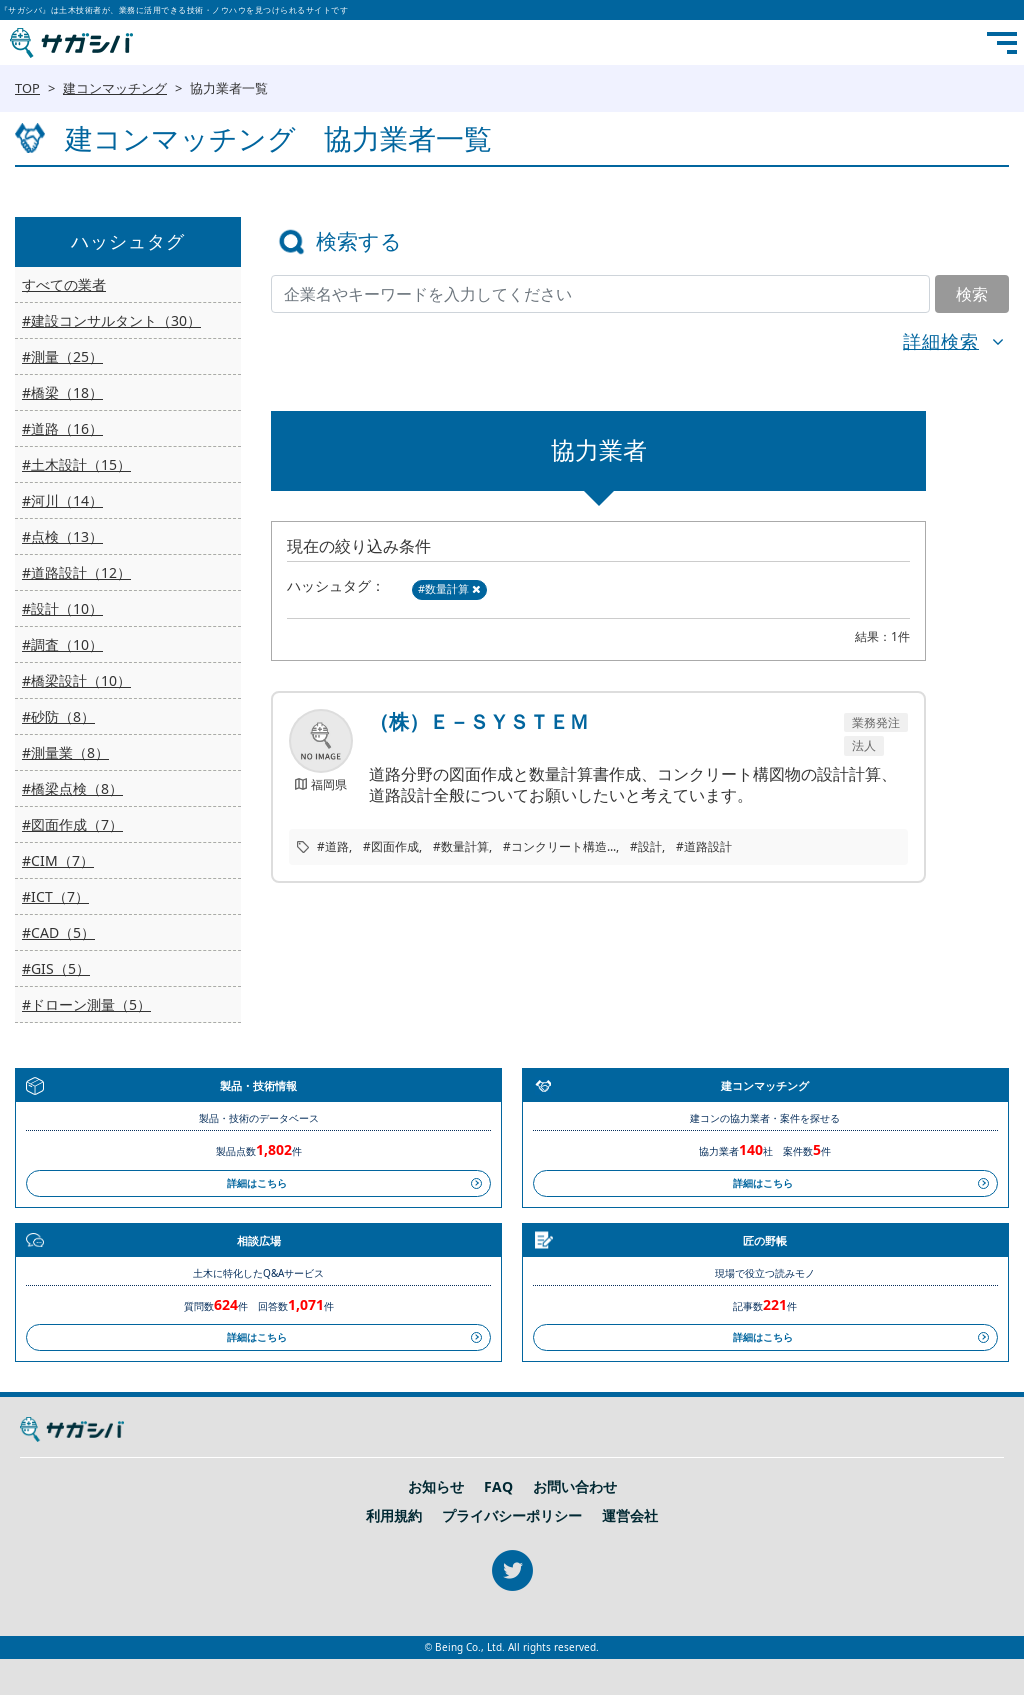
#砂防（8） (58, 716)
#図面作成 (391, 846)
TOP (27, 88)
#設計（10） (62, 608)
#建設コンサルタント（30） (111, 320)
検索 (972, 294)
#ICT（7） (55, 896)
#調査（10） (62, 644)
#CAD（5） (58, 932)
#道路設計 (704, 846)
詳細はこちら (257, 1183)
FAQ (498, 1487)
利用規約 (394, 1516)
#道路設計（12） (76, 572)
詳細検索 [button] (941, 341)
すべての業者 (64, 284)
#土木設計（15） (76, 464)
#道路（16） (62, 428)
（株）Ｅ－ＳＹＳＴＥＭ (479, 722)
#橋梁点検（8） (72, 788)
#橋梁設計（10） (76, 680)
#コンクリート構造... (559, 846)
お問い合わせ (575, 1487)
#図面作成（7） (72, 824)
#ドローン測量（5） (86, 1004)
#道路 (333, 846)
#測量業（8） (65, 752)
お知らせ (436, 1487)
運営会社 (630, 1516)
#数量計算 (449, 588)
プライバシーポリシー (512, 1516)
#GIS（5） (56, 968)
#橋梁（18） (62, 392)
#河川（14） (62, 500)
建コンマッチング (115, 88)
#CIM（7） (58, 860)
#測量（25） (62, 356)
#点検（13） (62, 536)
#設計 (646, 846)
